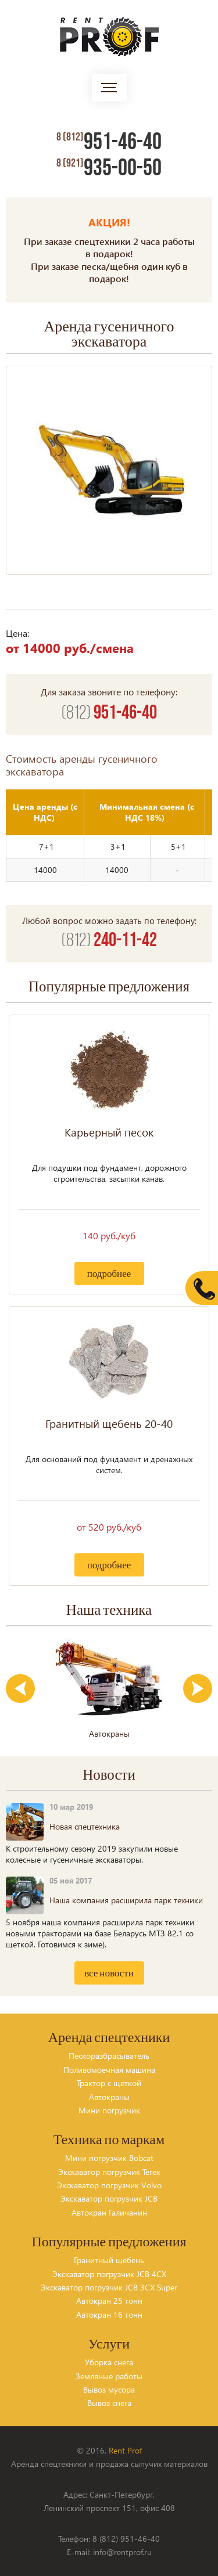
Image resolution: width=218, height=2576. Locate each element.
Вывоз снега (109, 2402)
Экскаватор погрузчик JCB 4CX (109, 2273)
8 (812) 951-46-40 (126, 2538)
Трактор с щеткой (109, 2082)
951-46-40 (109, 142)
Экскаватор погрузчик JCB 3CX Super (109, 2287)
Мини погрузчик (109, 2110)
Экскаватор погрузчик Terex (109, 2171)
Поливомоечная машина (109, 2069)
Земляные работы (109, 2376)
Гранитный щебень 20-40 (109, 1424)
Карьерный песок (109, 1132)
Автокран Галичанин (109, 2212)
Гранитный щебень (109, 2259)
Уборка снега (109, 2362)
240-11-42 (109, 941)
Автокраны (109, 2096)
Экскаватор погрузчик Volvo (109, 2185)
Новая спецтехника (84, 1826)
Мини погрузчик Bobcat (109, 2157)
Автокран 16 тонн (109, 2314)
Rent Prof (125, 2450)
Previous (20, 1688)
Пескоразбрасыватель (109, 2055)
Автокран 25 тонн (109, 2300)
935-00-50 (109, 168)
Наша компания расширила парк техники (126, 1900)
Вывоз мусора (109, 2389)
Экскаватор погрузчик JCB (109, 2198)
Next (197, 1688)
